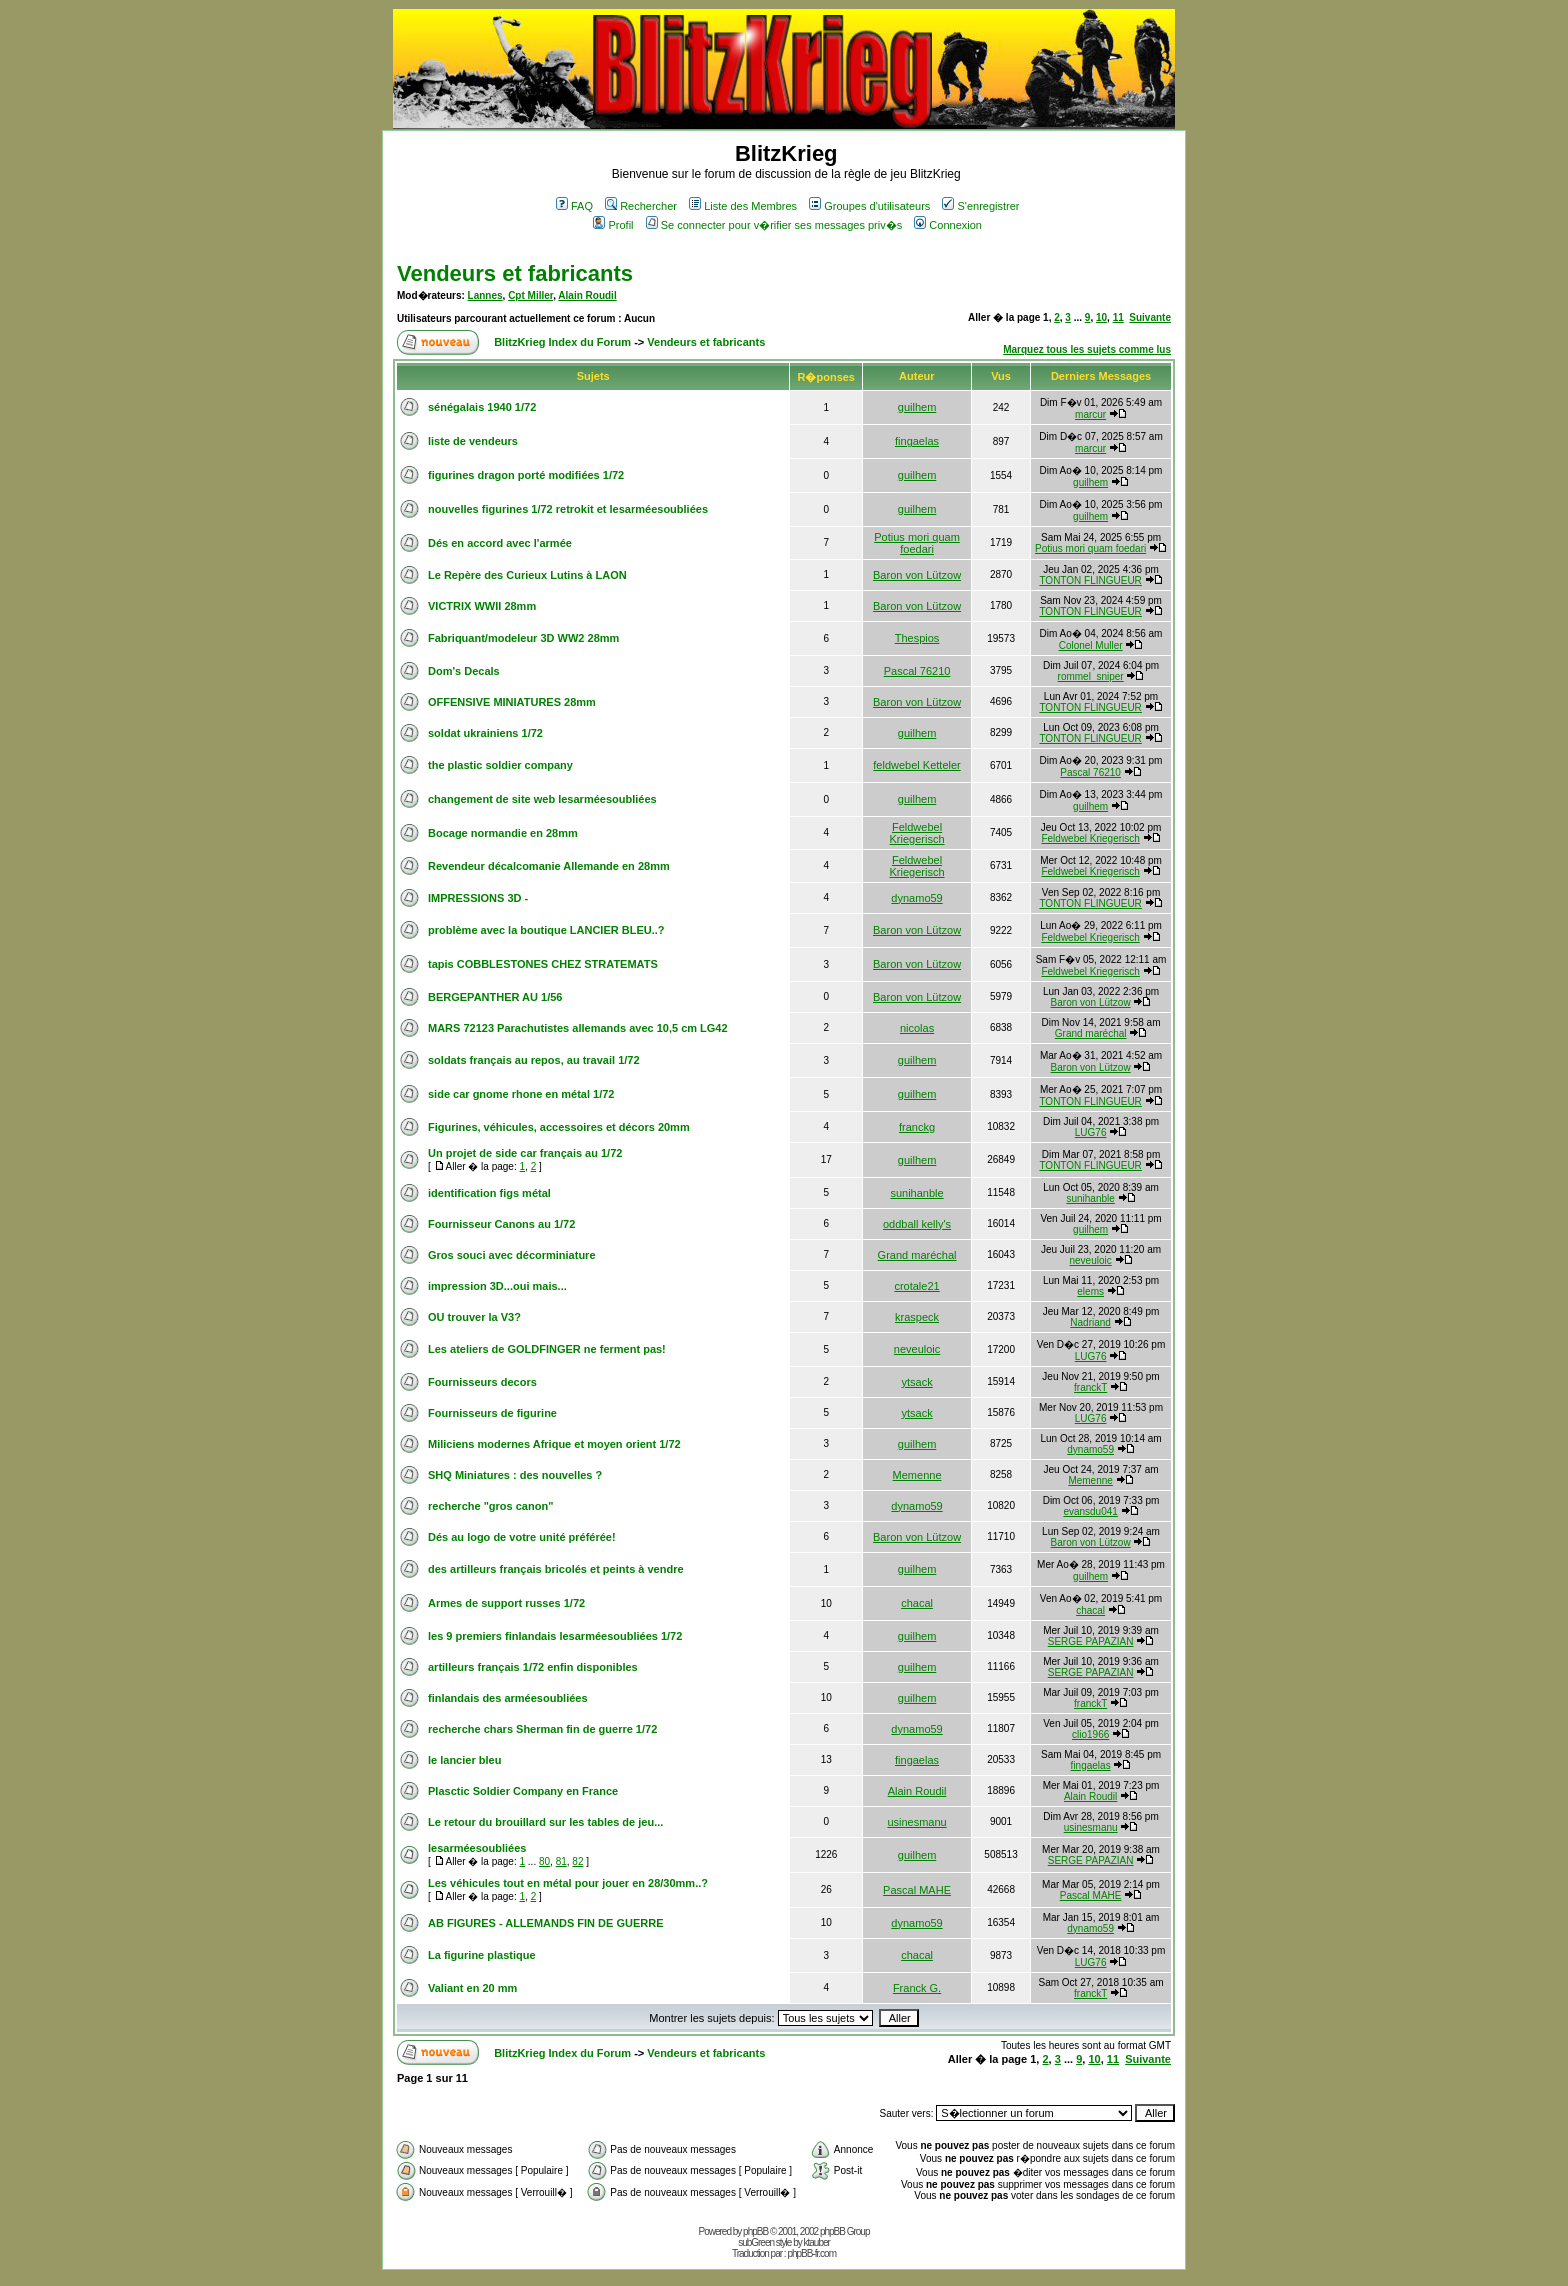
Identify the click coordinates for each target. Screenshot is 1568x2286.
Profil (613, 225)
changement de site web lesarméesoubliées (542, 799)
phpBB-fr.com (811, 2253)
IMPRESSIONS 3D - (478, 898)
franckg (917, 1127)
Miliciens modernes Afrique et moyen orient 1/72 (554, 1444)
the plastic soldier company (500, 765)
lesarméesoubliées (477, 1848)
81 (561, 1861)
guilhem (917, 407)
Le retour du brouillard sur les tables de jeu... (545, 1822)
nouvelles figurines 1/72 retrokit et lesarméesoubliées (568, 509)
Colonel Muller (1091, 645)
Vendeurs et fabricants (515, 273)
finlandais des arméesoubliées (508, 1698)
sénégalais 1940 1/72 (482, 407)
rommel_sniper (1091, 676)
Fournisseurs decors (482, 1382)
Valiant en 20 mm (472, 1988)
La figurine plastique (482, 1955)
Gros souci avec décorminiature (512, 1255)
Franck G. (917, 1988)
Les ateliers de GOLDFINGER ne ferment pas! (547, 1349)
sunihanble (916, 1193)
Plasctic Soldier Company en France (523, 1791)
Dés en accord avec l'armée (500, 543)
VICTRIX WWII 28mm (482, 606)
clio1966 (1090, 1734)
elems (1090, 1291)
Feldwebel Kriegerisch (917, 833)
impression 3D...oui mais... (497, 1286)
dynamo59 (916, 898)
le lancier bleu (464, 1760)
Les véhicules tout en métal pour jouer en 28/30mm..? (568, 1883)
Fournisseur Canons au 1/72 (501, 1224)
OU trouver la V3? (474, 1317)
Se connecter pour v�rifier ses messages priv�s (774, 225)
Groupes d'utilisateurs (869, 206)
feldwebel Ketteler (916, 765)
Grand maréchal (1091, 1033)
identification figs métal (489, 1193)
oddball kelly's (917, 1224)
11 (1118, 317)
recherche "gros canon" (490, 1506)
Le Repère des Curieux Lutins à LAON (527, 575)
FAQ (574, 206)
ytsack (916, 1382)
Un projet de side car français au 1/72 (525, 1153)
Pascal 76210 (917, 671)
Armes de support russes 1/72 (506, 1603)
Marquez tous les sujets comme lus (1087, 349)
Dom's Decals (464, 671)
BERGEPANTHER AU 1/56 (495, 997)
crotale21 (916, 1286)
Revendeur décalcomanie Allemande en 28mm (549, 866)
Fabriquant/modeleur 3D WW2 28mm (523, 638)
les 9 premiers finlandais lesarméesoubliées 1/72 (555, 1636)
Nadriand (1090, 1322)
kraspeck (917, 1317)
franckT (1090, 1387)
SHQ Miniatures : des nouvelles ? (515, 1475)
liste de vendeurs (473, 441)
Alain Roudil (587, 295)
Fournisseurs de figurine (492, 1413)
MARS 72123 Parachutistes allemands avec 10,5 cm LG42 (578, 1028)
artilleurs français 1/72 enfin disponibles (533, 1667)
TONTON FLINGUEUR (1090, 580)
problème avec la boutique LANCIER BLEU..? (546, 930)
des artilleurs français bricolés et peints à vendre (556, 1569)
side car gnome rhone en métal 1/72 (521, 1094)
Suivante (1150, 317)
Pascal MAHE (917, 1890)
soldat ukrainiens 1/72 (485, 733)
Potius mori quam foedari (917, 543)
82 (577, 1861)
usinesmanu (916, 1822)
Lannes (485, 295)
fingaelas (917, 441)
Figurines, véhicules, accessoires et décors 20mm (559, 1127)
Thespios (917, 638)
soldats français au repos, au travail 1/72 (534, 1060)
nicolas (917, 1028)
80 (544, 1861)
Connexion (948, 225)
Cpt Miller (530, 295)
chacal (917, 1603)
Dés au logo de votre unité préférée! (522, 1537)
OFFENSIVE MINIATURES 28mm (512, 702)
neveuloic (1091, 1260)
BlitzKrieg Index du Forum (562, 342)
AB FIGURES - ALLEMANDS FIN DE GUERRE (546, 1923)
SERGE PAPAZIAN (1091, 1641)
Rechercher (641, 206)
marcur (1090, 414)
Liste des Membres (743, 206)
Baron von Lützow (917, 575)
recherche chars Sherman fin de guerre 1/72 (542, 1729)
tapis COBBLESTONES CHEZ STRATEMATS (543, 964)
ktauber (817, 2242)
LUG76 (1091, 1132)
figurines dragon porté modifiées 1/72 (526, 475)
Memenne (917, 1475)
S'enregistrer (980, 206)
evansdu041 (1090, 1511)
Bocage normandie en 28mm (503, 833)
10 (1101, 317)
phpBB (755, 2231)
